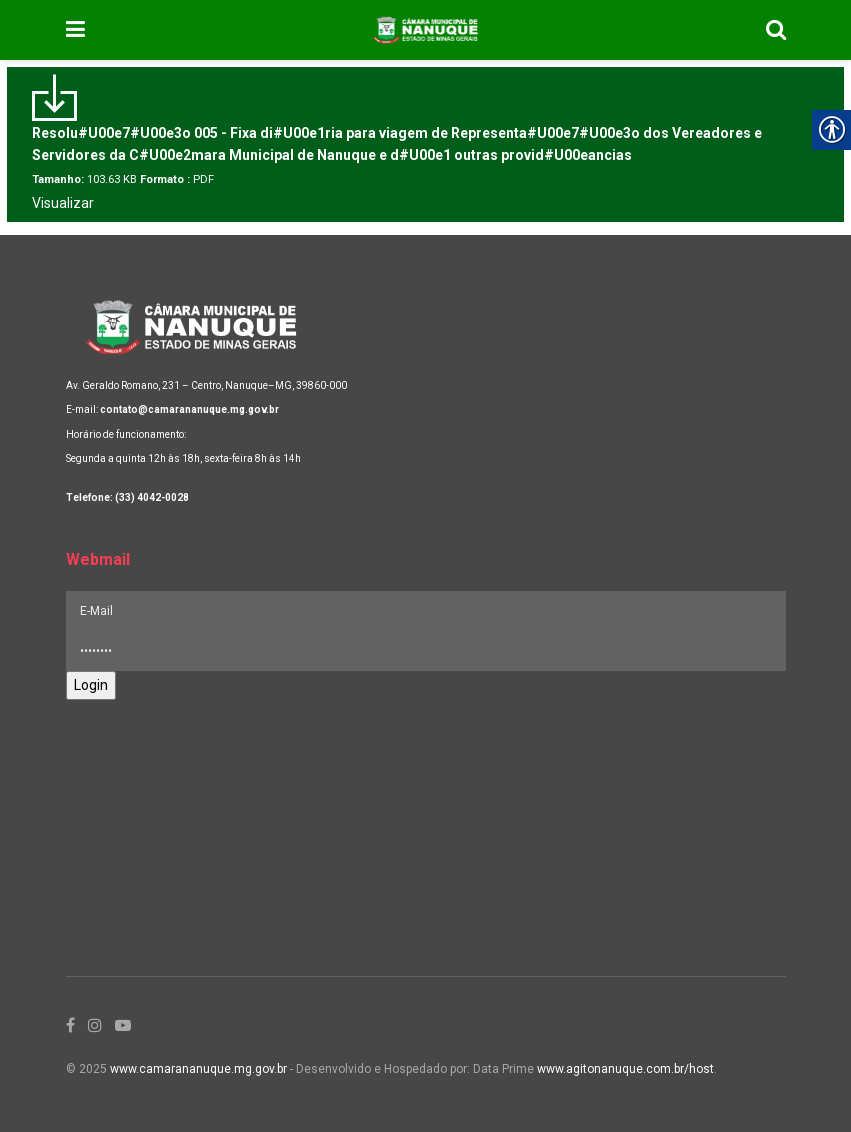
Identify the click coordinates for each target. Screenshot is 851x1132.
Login (91, 685)
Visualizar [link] (63, 203)
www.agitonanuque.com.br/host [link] (625, 1069)
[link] (75, 30)
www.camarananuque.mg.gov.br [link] (198, 1069)
